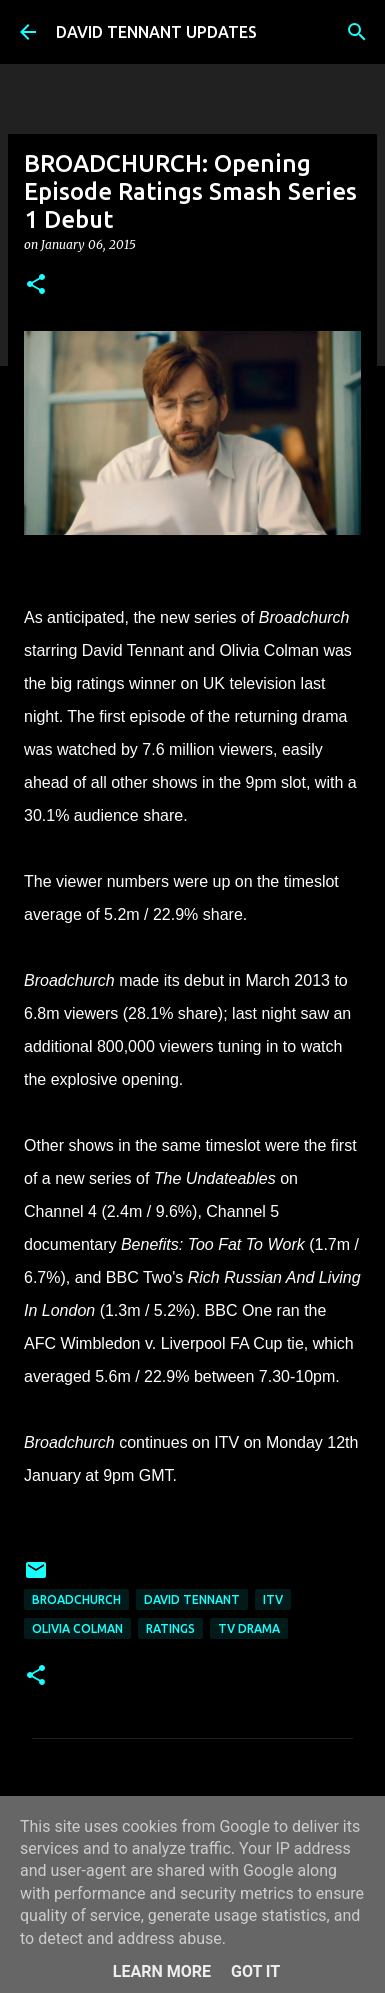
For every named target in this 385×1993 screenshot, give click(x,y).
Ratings (170, 1628)
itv (273, 1599)
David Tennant (192, 1599)
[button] (36, 285)
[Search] (357, 32)
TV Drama (249, 1628)
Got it (255, 1971)
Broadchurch (76, 1599)
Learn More (162, 1971)
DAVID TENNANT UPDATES (156, 32)
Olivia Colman (77, 1628)
